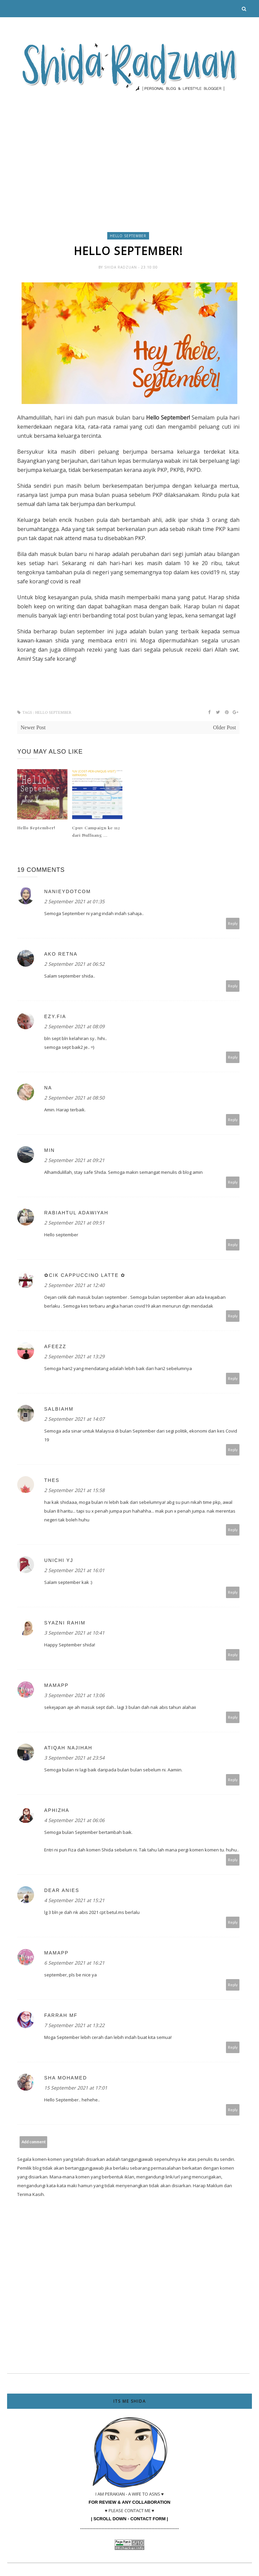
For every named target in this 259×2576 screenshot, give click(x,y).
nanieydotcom (67, 891)
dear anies (61, 1890)
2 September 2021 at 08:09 (74, 1026)
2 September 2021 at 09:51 (74, 1222)
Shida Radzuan (121, 267)
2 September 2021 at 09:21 (74, 1160)
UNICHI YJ (58, 1560)
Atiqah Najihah (68, 1747)
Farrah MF (61, 2015)
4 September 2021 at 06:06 (74, 1820)
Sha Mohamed (65, 2077)
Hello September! (36, 827)
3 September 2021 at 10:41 (74, 1633)
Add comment (34, 2142)
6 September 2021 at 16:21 (74, 1963)
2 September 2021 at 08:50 (74, 1097)
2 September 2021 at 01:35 (74, 901)
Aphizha (56, 1810)
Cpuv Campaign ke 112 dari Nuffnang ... (96, 831)
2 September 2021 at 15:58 (74, 1490)
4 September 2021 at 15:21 (74, 1900)
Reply (233, 923)
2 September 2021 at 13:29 (74, 1356)
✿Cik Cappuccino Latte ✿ (84, 1275)
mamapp (56, 1685)
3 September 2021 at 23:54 (74, 1757)
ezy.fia (55, 1016)
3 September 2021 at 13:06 (74, 1695)
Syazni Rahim (65, 1622)
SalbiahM (59, 1409)
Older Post (224, 727)
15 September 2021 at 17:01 (75, 2088)
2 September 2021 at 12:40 (74, 1285)
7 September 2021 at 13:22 (74, 2025)
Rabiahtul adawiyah (76, 1212)
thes (51, 1480)
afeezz (55, 1346)
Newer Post (33, 727)
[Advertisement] (129, 147)
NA (48, 1087)
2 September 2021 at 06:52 (74, 964)
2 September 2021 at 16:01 (74, 1570)
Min (49, 1150)
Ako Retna (61, 954)
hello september (128, 235)
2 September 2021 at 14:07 (74, 1419)
